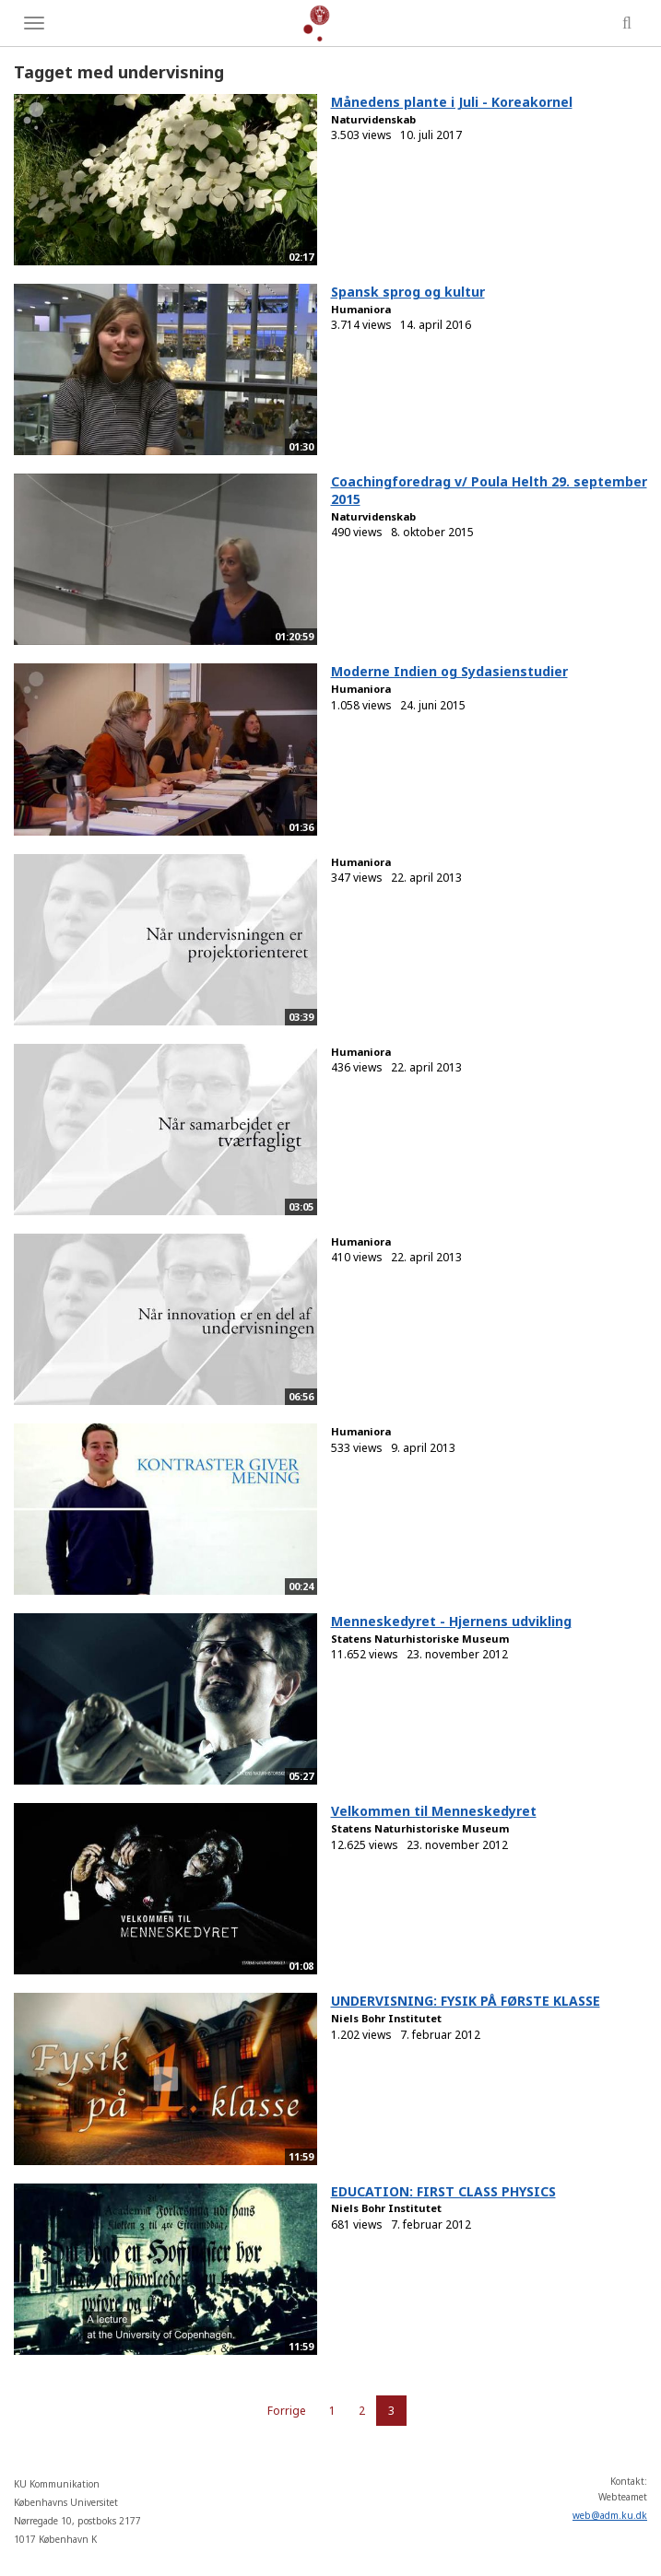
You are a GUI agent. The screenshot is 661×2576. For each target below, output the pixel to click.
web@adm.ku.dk (609, 2515)
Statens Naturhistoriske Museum (420, 1638)
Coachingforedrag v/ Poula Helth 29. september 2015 (489, 490)
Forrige (286, 2410)
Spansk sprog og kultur (408, 291)
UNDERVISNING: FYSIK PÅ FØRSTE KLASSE (465, 2000)
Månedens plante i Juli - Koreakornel (451, 102)
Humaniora (361, 309)
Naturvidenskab (373, 119)
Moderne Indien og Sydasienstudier (449, 671)
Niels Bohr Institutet (386, 2018)
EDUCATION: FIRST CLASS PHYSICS (443, 2191)
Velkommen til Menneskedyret (434, 1811)
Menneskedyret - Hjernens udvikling (451, 1621)
